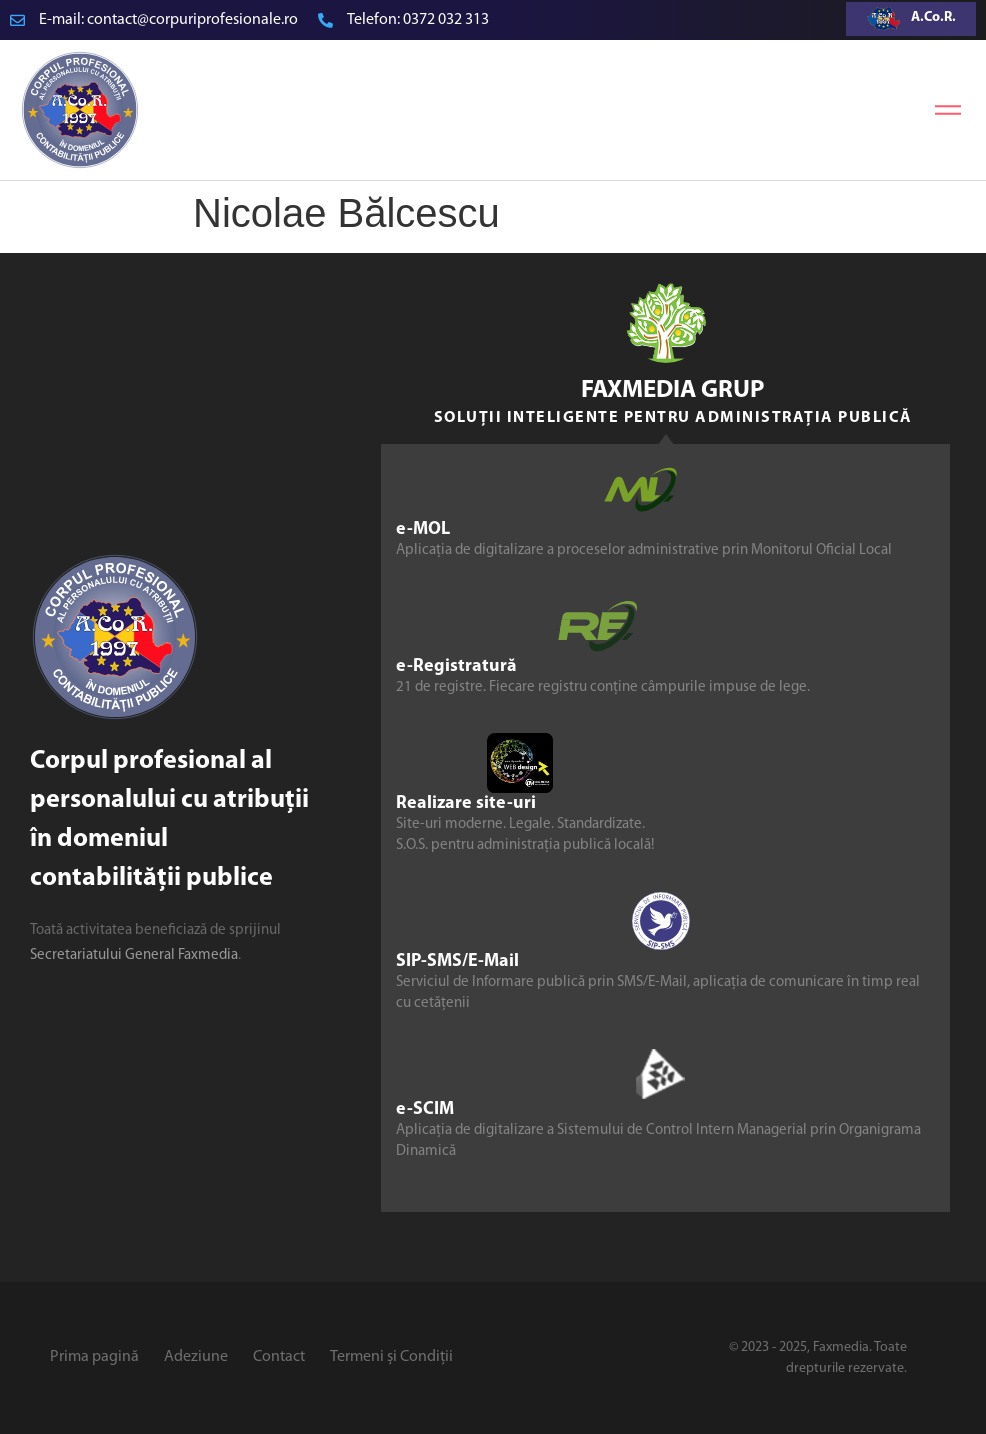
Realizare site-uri (466, 803)
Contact (279, 1357)
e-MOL (423, 529)
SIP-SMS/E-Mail (457, 961)
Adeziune (196, 1357)
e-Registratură (456, 666)
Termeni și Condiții (391, 1357)
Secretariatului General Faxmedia (134, 955)
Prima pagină (94, 1357)
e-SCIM (425, 1109)
